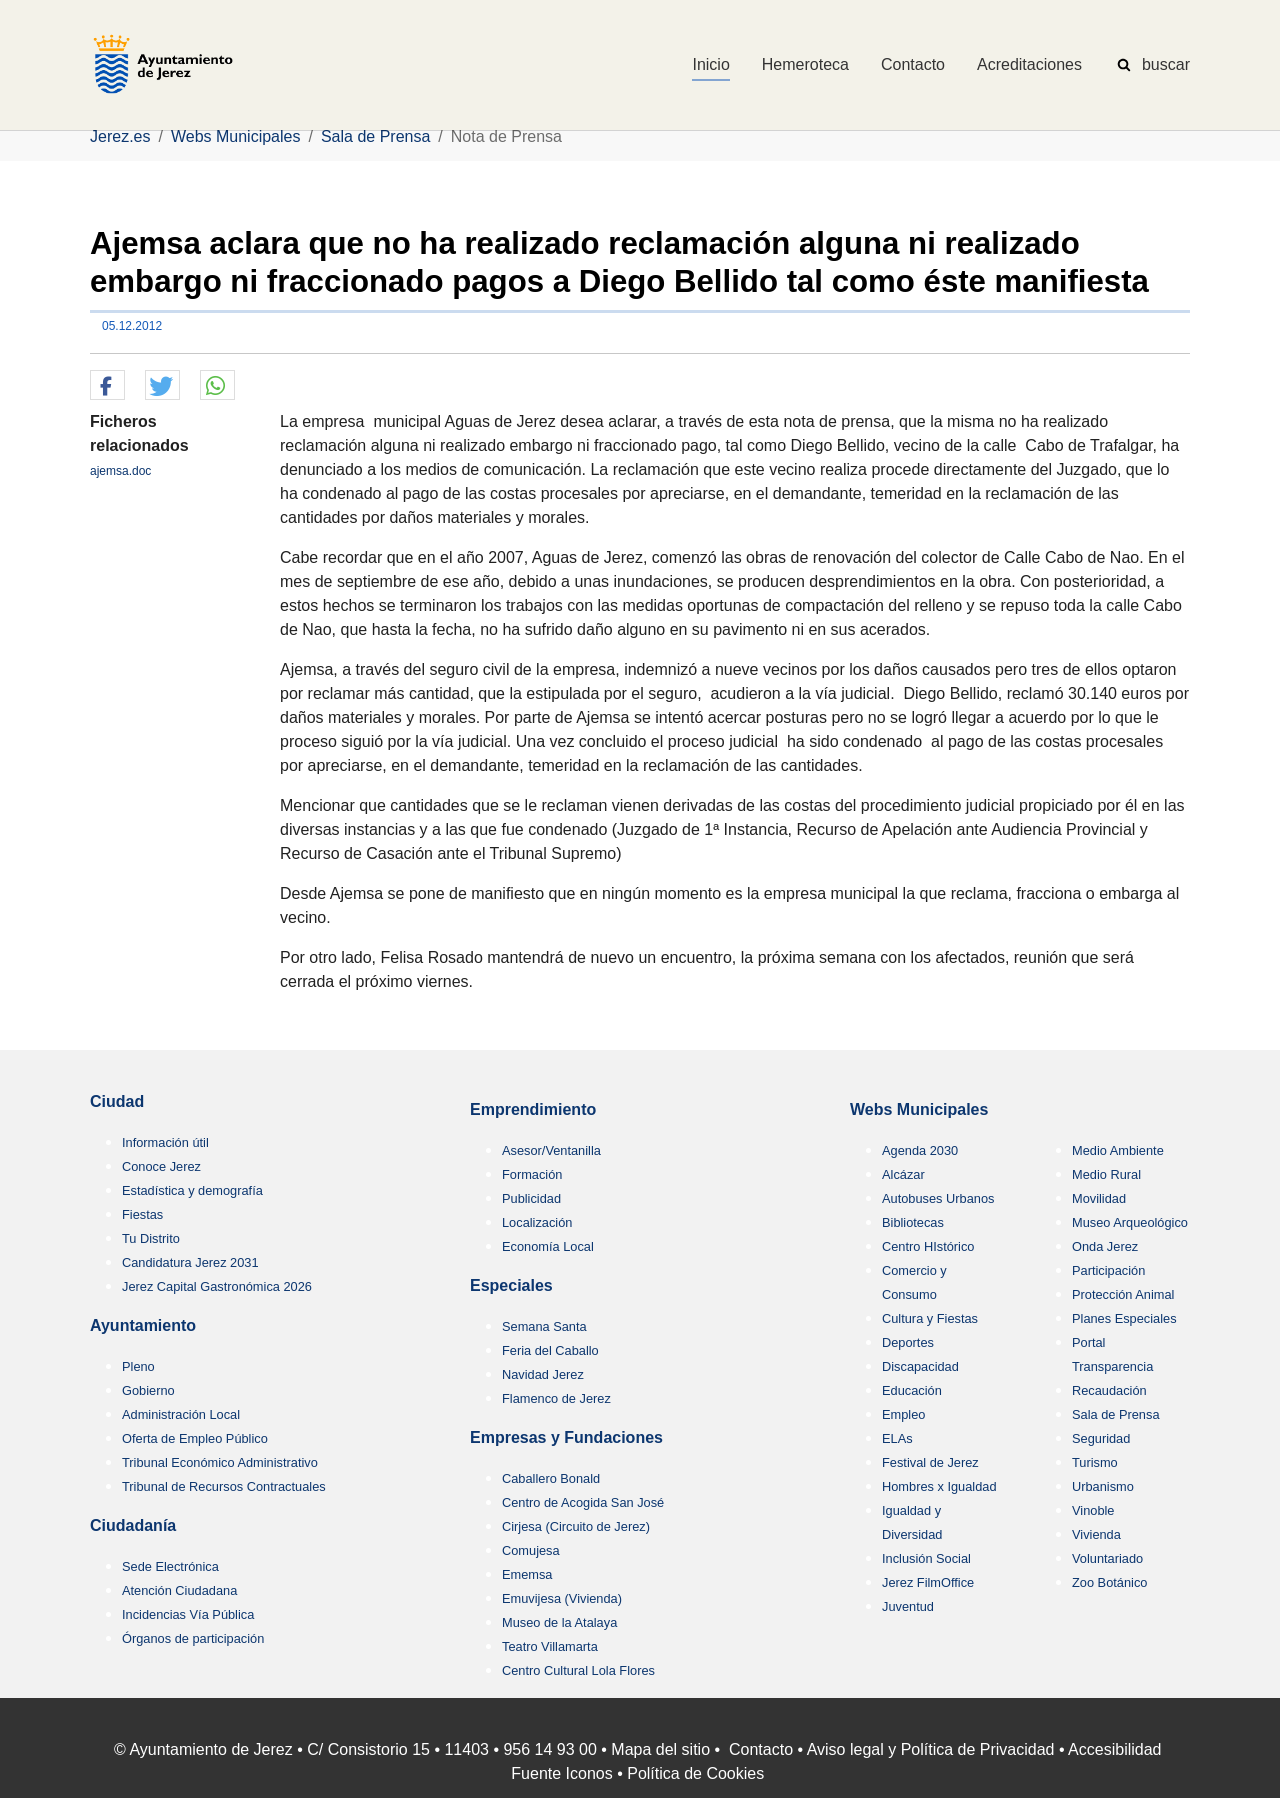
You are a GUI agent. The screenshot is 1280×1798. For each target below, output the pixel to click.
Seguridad (1101, 1438)
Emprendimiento (533, 1109)
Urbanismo (1103, 1486)
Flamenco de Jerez (556, 1398)
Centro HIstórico (928, 1246)
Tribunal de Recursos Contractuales (224, 1486)
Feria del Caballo (550, 1350)
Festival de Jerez (930, 1462)
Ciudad (117, 1101)
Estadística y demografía (192, 1190)
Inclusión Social (926, 1558)
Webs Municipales (919, 1109)
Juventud (908, 1606)
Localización (537, 1222)
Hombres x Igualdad (939, 1486)
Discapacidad (920, 1366)
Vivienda (1096, 1534)
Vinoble (1093, 1510)
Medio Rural (1106, 1174)
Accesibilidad (1114, 1749)
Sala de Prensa (1116, 1414)
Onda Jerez (1105, 1246)
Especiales (511, 1285)
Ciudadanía (133, 1525)
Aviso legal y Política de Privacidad (931, 1749)
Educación (912, 1390)
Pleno (138, 1366)
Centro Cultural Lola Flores (578, 1670)
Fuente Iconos (561, 1773)
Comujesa (531, 1550)
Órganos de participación (193, 1638)
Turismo (1095, 1462)
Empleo (903, 1414)
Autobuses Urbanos (938, 1198)
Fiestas (142, 1214)
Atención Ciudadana (179, 1590)
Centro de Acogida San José (583, 1502)
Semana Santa (544, 1326)
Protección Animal (1123, 1294)
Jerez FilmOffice (928, 1582)
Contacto (761, 1749)
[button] (107, 386)
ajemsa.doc (120, 471)
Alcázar (903, 1174)
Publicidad (531, 1198)
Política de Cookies (695, 1773)
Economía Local (548, 1246)
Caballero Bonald (551, 1478)
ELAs (897, 1438)
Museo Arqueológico (1130, 1222)
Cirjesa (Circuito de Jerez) (576, 1526)
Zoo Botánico (1109, 1582)
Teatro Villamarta (550, 1646)
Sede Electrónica (170, 1566)
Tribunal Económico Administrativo (220, 1462)
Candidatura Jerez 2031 (190, 1262)
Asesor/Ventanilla (551, 1150)
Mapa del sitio (660, 1749)
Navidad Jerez (543, 1374)
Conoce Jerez (161, 1166)
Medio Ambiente (1118, 1150)
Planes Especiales (1124, 1318)
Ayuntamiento (143, 1325)
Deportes (908, 1342)
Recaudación (1109, 1390)
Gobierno (148, 1390)
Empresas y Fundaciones (566, 1437)
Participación (1108, 1270)
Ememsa (527, 1574)
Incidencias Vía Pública (188, 1614)
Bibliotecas (913, 1222)
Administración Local (181, 1414)
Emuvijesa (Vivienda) (562, 1598)
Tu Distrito (151, 1238)
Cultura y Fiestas (930, 1318)
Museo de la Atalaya (559, 1622)
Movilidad (1099, 1198)
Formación (532, 1174)
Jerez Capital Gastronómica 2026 (217, 1286)
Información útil (165, 1142)
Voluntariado (1107, 1558)
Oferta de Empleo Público (195, 1438)
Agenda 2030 (920, 1150)
